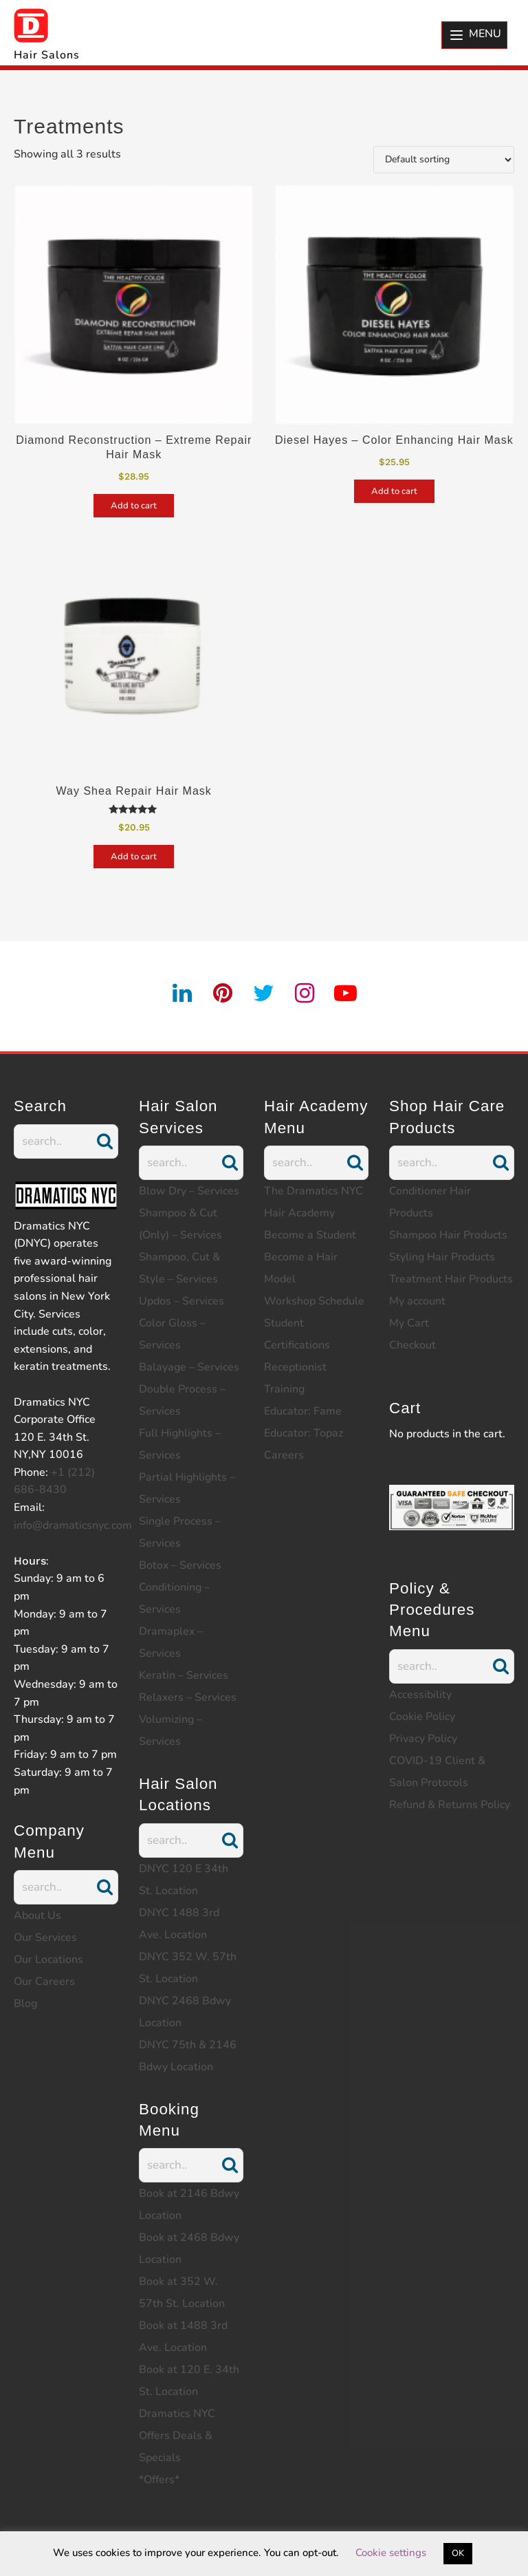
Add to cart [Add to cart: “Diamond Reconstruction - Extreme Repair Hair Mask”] (134, 506)
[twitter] (264, 994)
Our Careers (44, 1981)
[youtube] (346, 994)
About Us (37, 1915)
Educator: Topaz (303, 1433)
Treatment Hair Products (451, 1279)
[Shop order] (443, 159)
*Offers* (159, 2479)
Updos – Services (181, 1301)
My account (417, 1301)
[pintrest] (223, 994)
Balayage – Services (189, 1367)
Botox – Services (180, 1565)
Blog (25, 2003)
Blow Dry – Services (189, 1191)
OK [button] (458, 2553)
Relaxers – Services (187, 1697)
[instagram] (305, 994)
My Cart (409, 1323)
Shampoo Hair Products (448, 1235)
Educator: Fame (303, 1411)
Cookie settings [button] (390, 2552)
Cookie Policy (422, 1716)
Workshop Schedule (314, 1301)
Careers (284, 1455)
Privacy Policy (423, 1738)
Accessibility (420, 1694)
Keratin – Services (183, 1675)
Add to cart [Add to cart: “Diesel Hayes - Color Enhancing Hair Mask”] (394, 491)
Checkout (412, 1345)
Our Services (45, 1937)
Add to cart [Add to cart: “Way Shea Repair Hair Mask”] (134, 856)
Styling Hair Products (442, 1257)
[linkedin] (182, 994)
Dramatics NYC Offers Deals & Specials (177, 2435)
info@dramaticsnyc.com (73, 1525)
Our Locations (48, 1959)
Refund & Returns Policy (449, 1804)
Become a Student (310, 1235)
